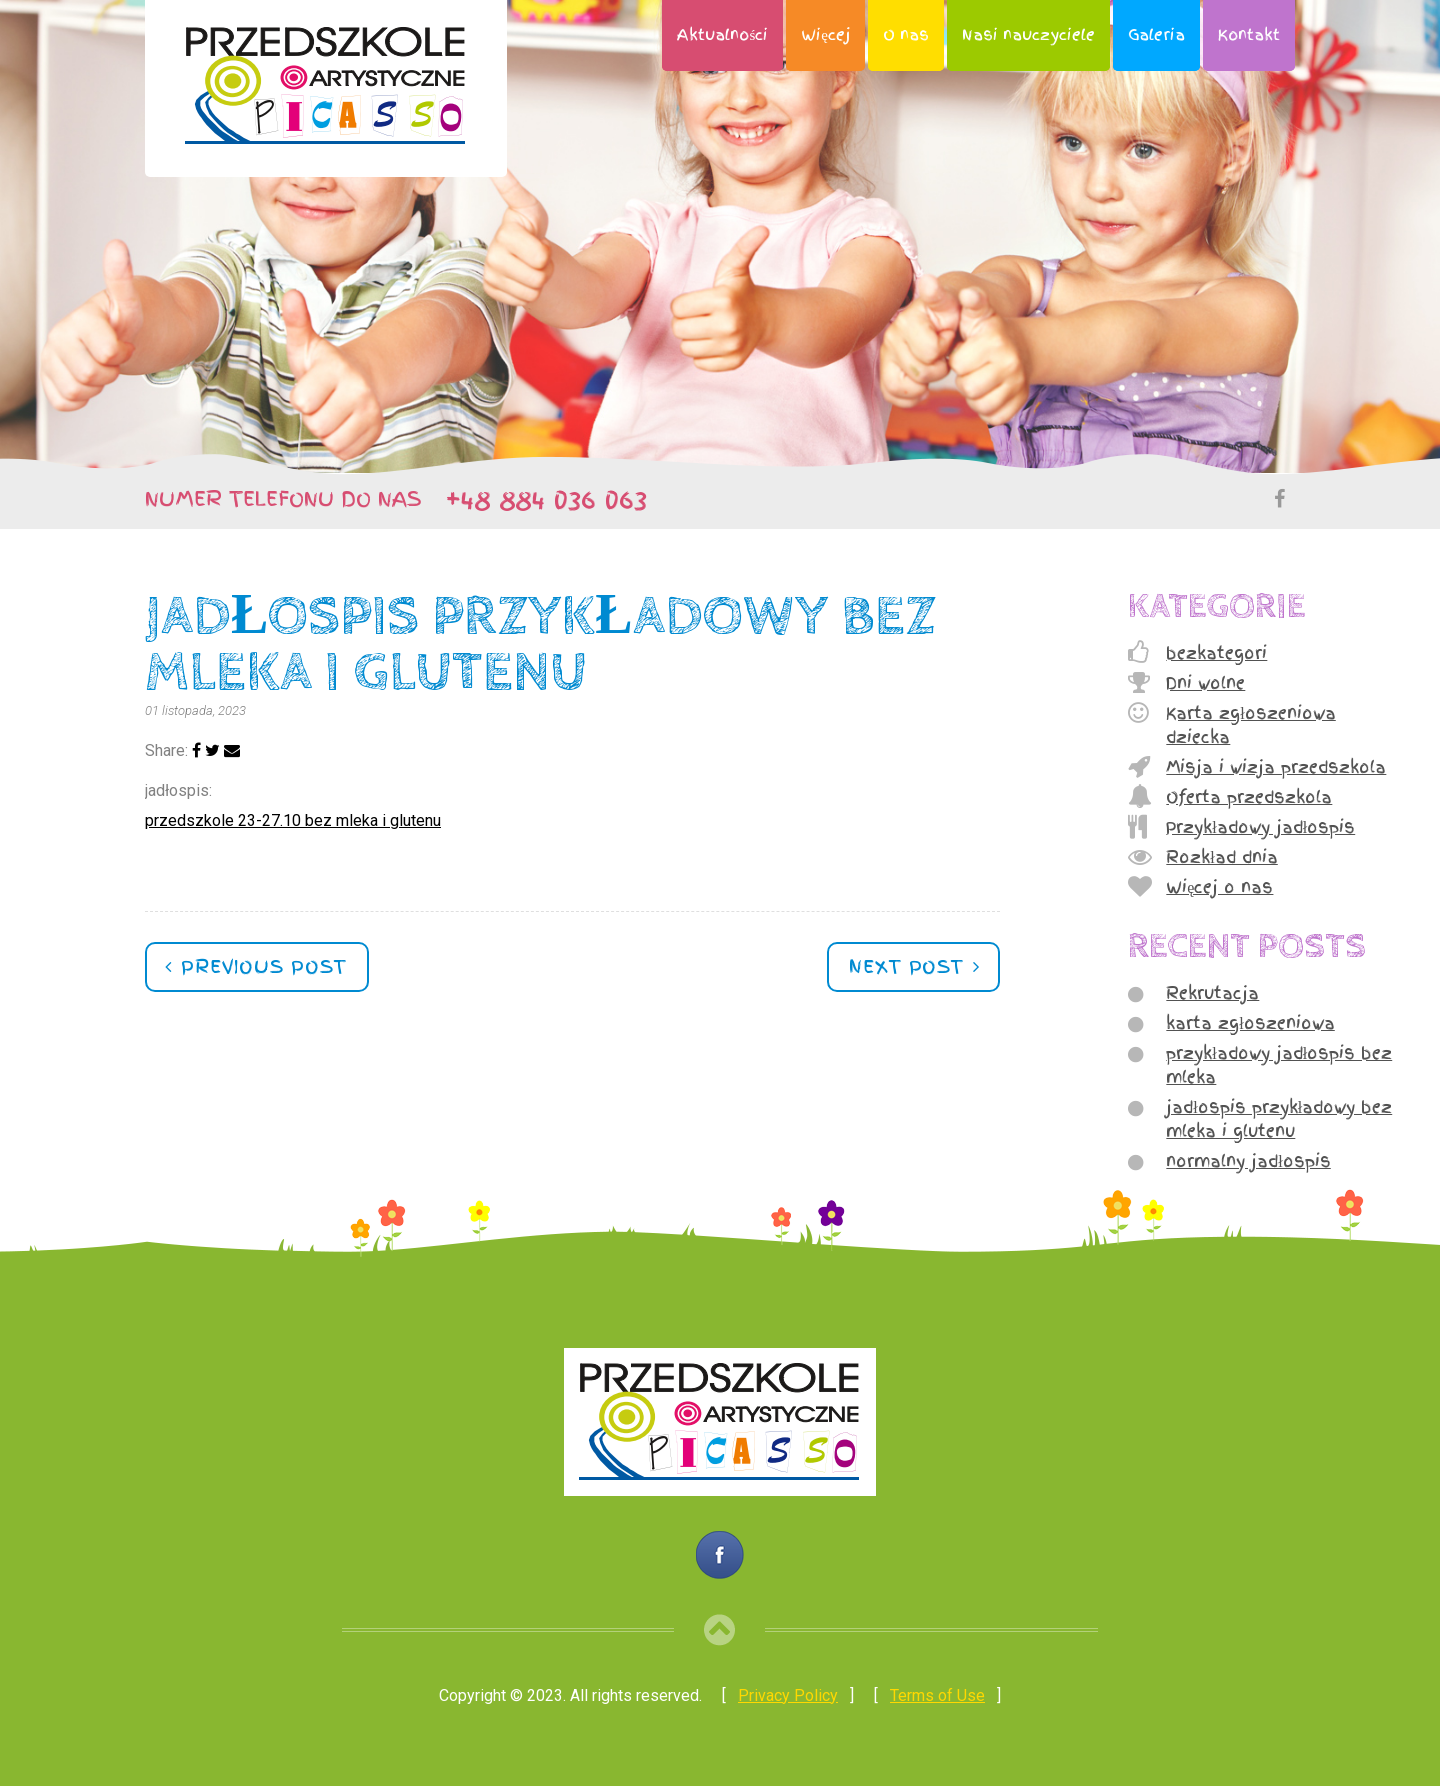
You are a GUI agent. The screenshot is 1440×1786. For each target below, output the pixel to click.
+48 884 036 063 (537, 499)
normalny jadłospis (1248, 1161)
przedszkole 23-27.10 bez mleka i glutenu (293, 820)
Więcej (825, 35)
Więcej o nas (1219, 887)
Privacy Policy (788, 1695)
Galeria (1156, 35)
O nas (906, 35)
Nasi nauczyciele (1028, 35)
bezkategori (1216, 653)
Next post (910, 966)
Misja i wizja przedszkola (1276, 767)
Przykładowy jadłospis (1260, 827)
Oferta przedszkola (1249, 797)
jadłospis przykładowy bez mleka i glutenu (1279, 1119)
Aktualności (722, 35)
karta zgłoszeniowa (1250, 1023)
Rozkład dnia (1221, 857)
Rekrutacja (1212, 993)
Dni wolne (1205, 683)
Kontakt (1249, 35)
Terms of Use (937, 1695)
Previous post (260, 966)
